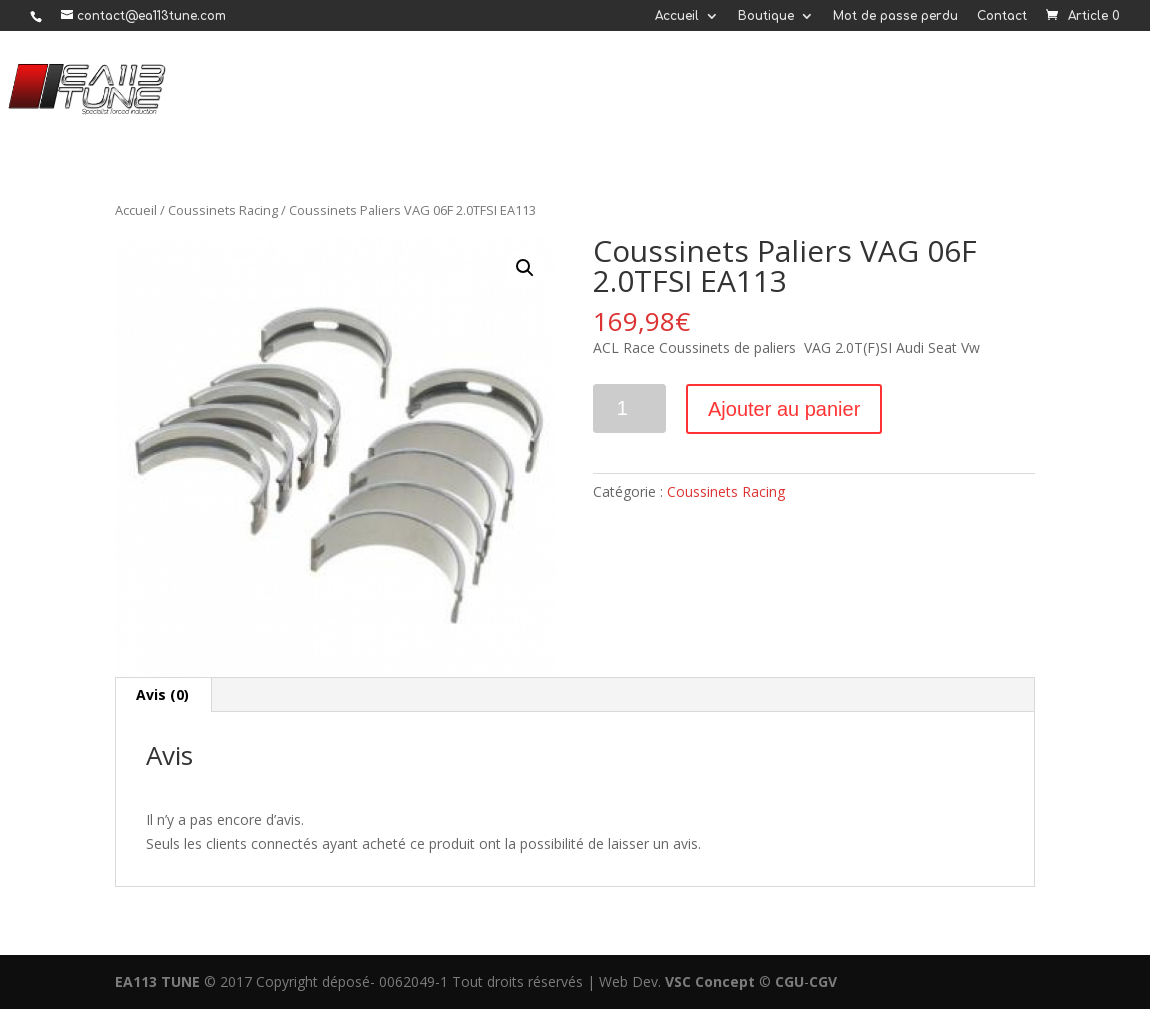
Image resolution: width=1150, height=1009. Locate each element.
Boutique (766, 16)
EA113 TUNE (157, 981)
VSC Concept (710, 981)
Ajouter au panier (784, 409)
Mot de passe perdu (895, 16)
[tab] (163, 695)
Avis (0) (162, 694)
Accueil (677, 16)
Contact (1002, 16)
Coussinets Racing (223, 210)
